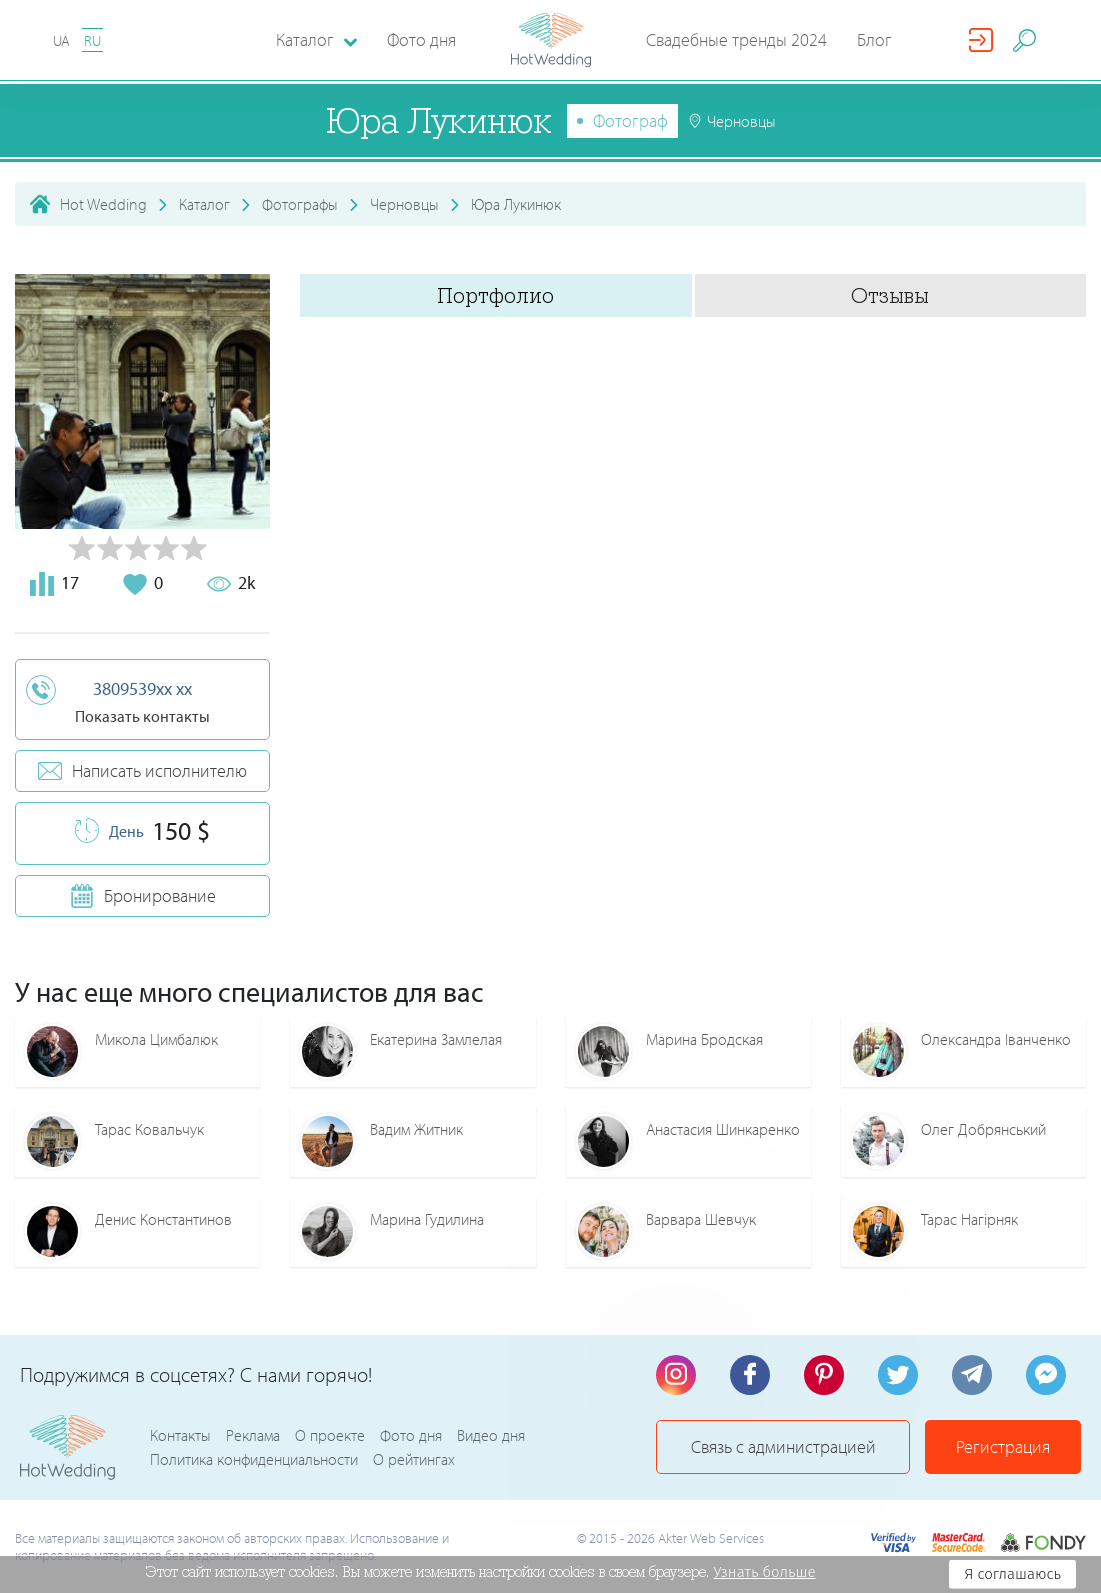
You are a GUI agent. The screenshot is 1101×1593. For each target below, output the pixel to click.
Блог (874, 39)
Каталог (204, 204)
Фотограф (630, 120)
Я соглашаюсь (1012, 1574)
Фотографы (300, 204)
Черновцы (404, 204)
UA (61, 40)
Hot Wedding (103, 204)
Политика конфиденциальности (254, 1459)
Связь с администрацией (783, 1446)
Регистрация (1003, 1446)
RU (92, 40)
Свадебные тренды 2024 (736, 39)
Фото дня (421, 39)
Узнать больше (764, 1572)
